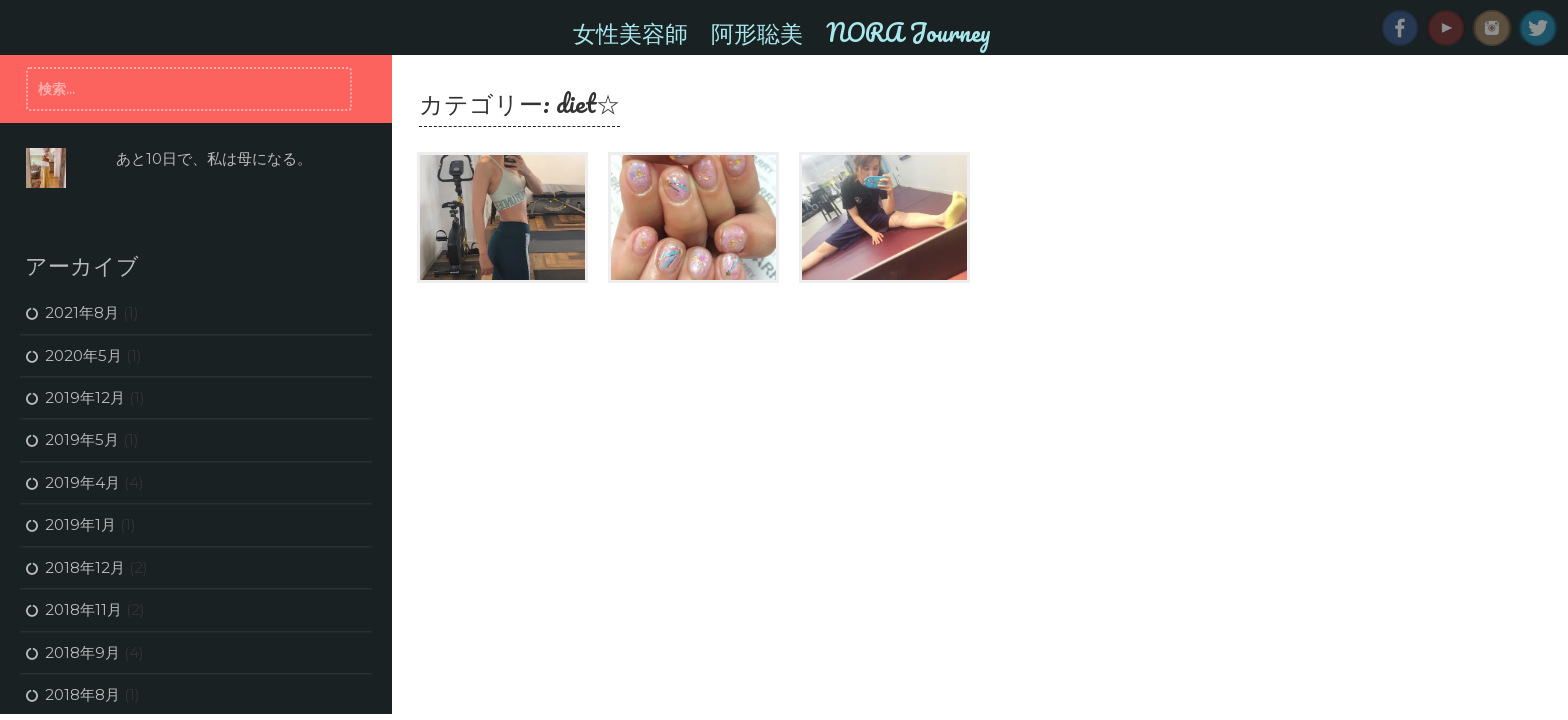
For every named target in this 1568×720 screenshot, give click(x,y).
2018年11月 (83, 609)
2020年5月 (83, 355)
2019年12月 (85, 397)
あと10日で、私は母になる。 (214, 158)
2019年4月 (82, 482)
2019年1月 (80, 524)
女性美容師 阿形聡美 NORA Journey (782, 32)
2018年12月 (85, 567)
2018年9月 (82, 652)
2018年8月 (82, 694)
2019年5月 (82, 439)
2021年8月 (82, 312)
